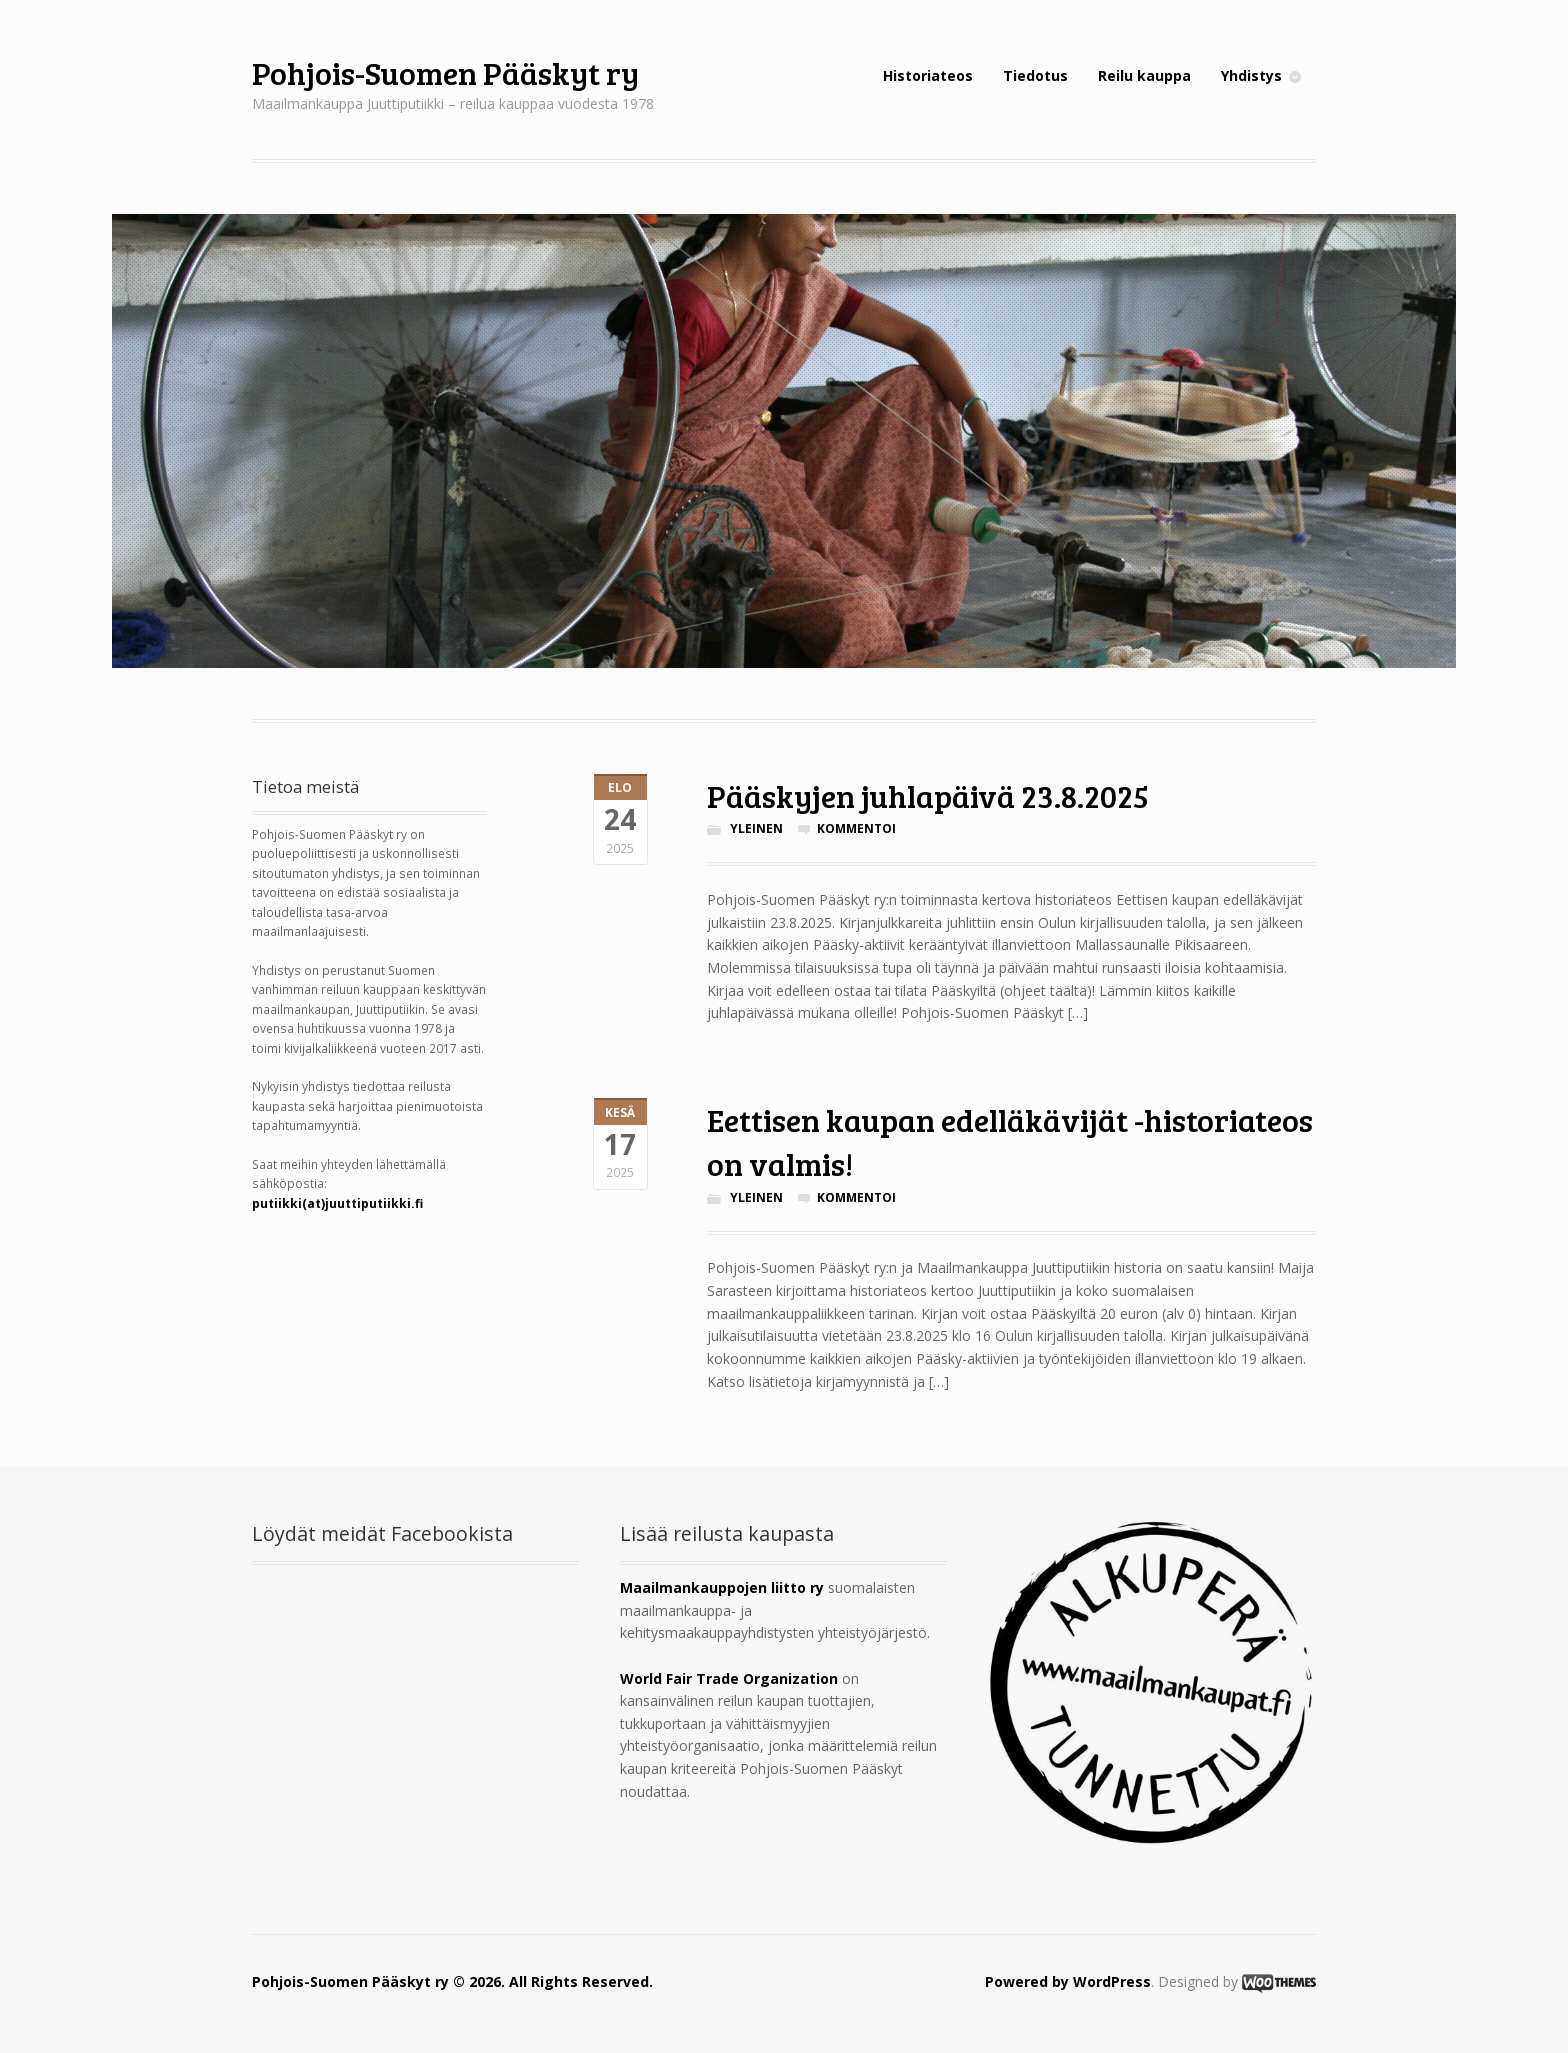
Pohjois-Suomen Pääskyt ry (445, 72)
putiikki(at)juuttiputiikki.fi (337, 1203)
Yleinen (756, 828)
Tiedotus (1035, 75)
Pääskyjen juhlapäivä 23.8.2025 (928, 795)
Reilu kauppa (1144, 75)
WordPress (1112, 1981)
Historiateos (928, 75)
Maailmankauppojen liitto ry (722, 1587)
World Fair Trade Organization (729, 1678)
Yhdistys (1251, 75)
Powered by (1029, 1981)
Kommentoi (856, 828)
